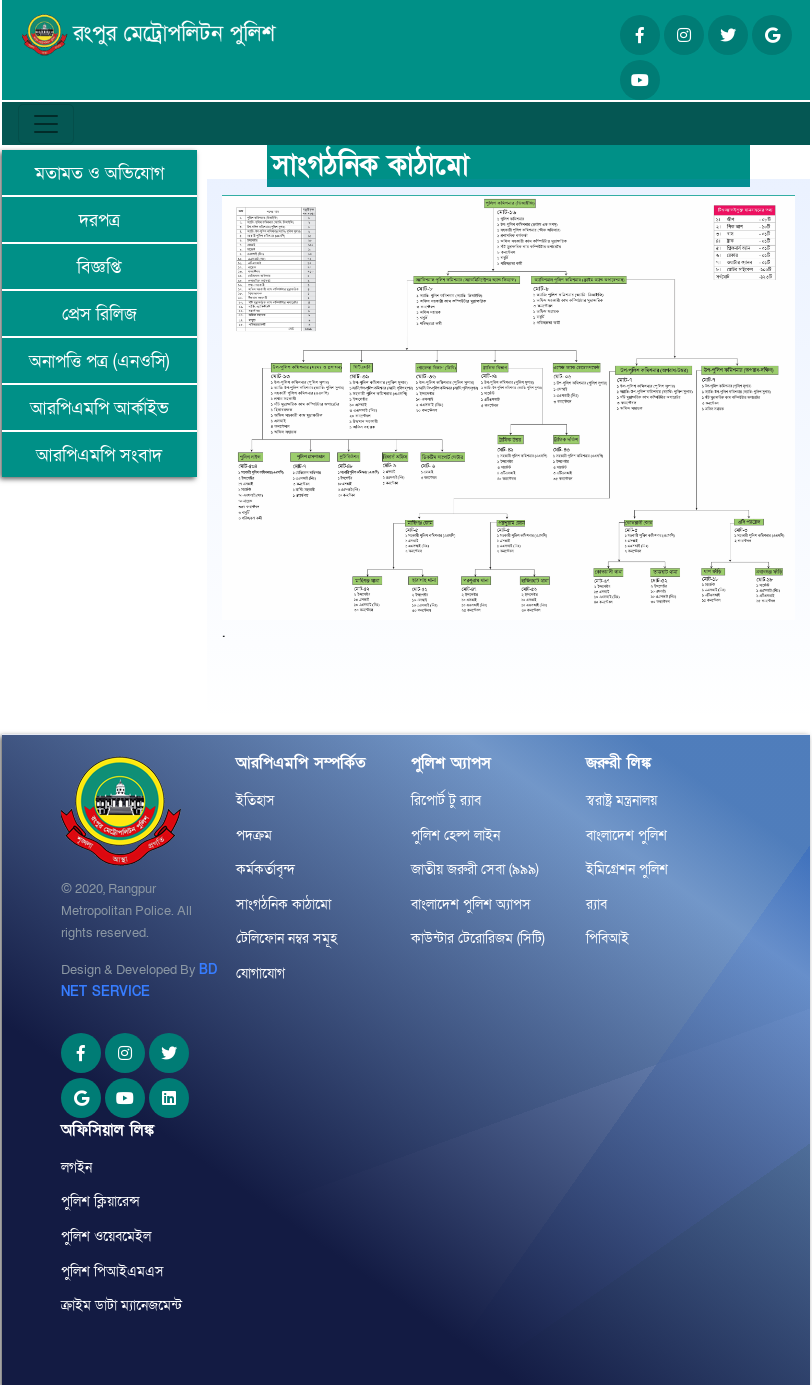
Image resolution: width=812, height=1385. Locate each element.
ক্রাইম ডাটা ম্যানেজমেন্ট (121, 1305)
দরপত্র (99, 220)
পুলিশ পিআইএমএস (112, 1271)
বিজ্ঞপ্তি (99, 267)
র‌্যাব (596, 904)
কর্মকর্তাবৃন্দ (265, 869)
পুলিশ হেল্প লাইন (455, 835)
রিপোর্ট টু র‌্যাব (446, 800)
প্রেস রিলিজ (99, 314)
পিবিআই (607, 938)
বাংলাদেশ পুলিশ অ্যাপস (471, 904)
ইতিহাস (255, 800)
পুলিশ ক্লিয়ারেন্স (100, 1201)
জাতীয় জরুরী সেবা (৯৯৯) (475, 869)
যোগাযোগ (260, 973)
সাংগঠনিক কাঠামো (283, 904)
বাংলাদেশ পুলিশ (626, 835)
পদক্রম (254, 835)
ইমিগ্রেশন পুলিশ (627, 869)
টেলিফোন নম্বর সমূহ (286, 938)
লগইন (76, 1167)
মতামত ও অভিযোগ (99, 173)
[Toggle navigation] (46, 124)
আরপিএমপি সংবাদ (99, 455)
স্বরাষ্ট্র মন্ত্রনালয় (621, 800)
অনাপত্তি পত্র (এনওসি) (99, 361)
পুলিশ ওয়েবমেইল (106, 1236)
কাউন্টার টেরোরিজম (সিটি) (478, 938)
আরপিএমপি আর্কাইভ (99, 408)
